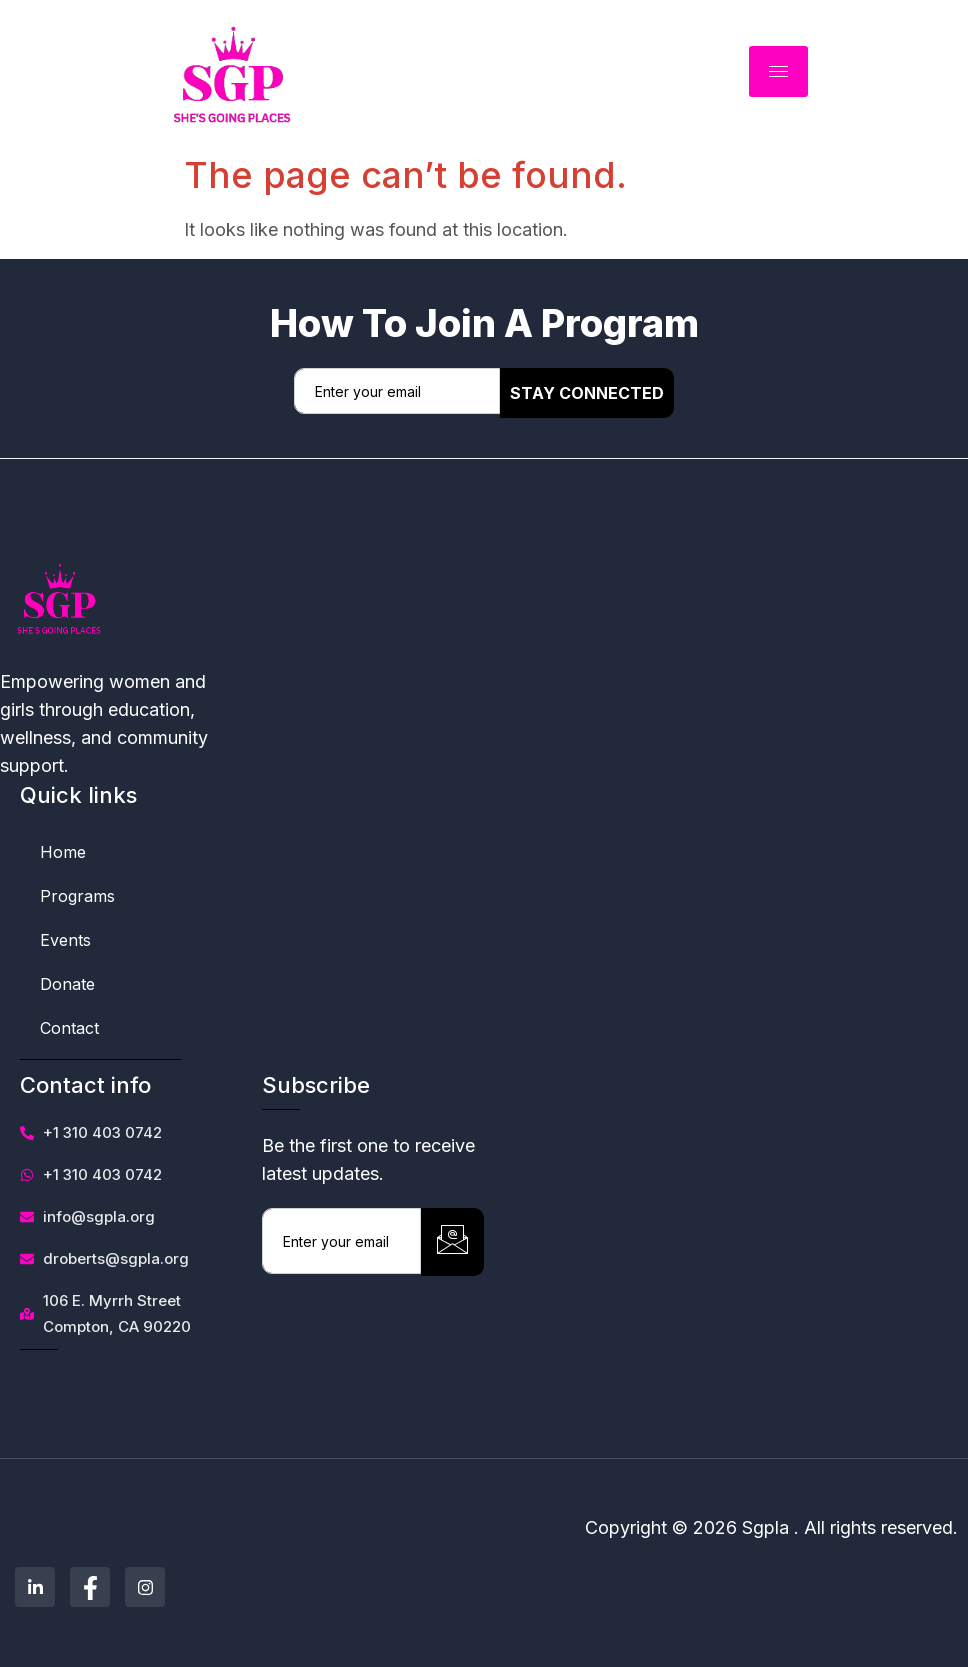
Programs (77, 896)
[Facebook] (90, 1587)
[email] (396, 391)
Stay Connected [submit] (587, 393)
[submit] (452, 1242)
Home (63, 852)
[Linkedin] (35, 1587)
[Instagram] (145, 1587)
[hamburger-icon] (778, 71)
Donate (67, 984)
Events (65, 940)
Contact (69, 1028)
